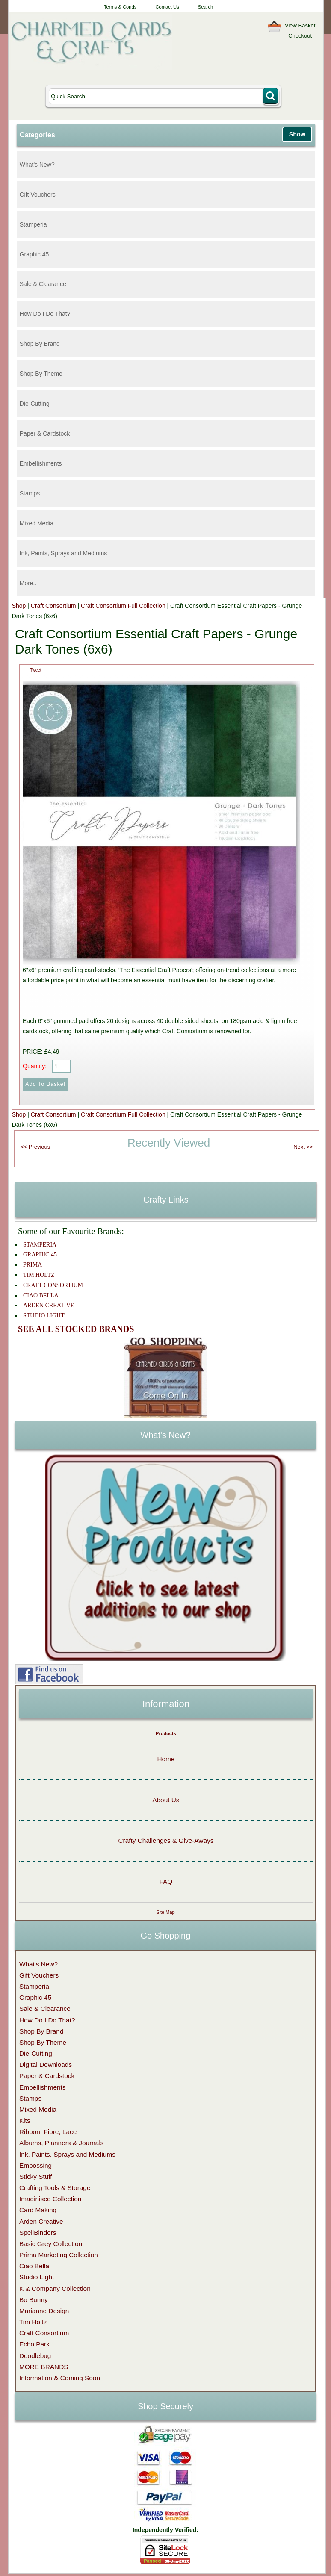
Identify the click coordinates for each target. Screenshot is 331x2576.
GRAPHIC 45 (40, 1254)
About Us (165, 1800)
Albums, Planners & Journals (61, 2142)
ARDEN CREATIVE (48, 1305)
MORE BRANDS (43, 2366)
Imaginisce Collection (50, 2198)
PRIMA (32, 1264)
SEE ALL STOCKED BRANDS (76, 1329)
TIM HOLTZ (39, 1275)
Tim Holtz (33, 2321)
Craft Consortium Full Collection (123, 605)
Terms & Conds (120, 6)
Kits (24, 2120)
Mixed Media (36, 523)
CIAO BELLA (41, 1295)
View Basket (300, 25)
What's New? (37, 164)
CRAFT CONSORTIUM (53, 1285)
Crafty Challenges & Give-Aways (165, 1840)
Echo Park (34, 2344)
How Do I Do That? (45, 313)
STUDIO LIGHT (44, 1315)
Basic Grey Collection (50, 2243)
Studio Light (36, 2277)
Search (205, 6)
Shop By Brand (40, 343)
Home (165, 1759)
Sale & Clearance (43, 283)
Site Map (165, 1912)
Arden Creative (41, 2221)
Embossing (35, 2165)
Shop (19, 605)
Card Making (37, 2209)
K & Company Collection (55, 2288)
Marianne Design (44, 2310)
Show (297, 134)
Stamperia (33, 224)
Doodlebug (35, 2355)
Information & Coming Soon (59, 2377)
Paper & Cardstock (45, 433)
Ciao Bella (34, 2265)
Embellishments (41, 463)
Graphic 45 (34, 254)
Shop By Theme (41, 373)
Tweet (35, 670)
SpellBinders (37, 2232)
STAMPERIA (39, 1244)
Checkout (300, 35)
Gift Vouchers (38, 194)
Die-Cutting (35, 403)
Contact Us (167, 6)
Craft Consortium (53, 605)
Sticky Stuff (35, 2176)
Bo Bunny (33, 2299)
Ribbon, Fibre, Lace (48, 2131)
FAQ (166, 1881)
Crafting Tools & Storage (55, 2187)
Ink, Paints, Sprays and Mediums (63, 553)
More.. (28, 583)
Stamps (30, 493)
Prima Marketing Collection (58, 2254)
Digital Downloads (45, 2064)
